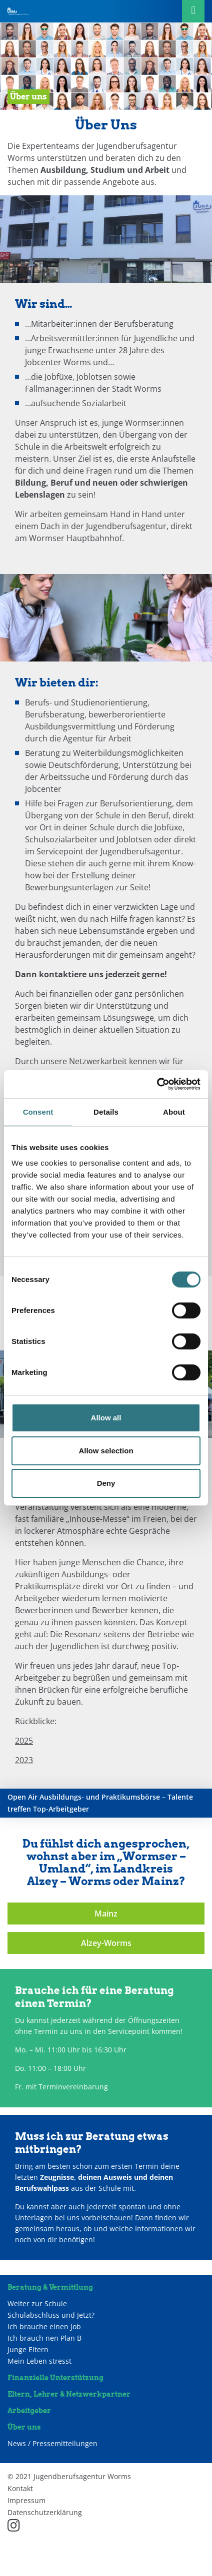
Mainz (106, 1913)
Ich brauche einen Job (44, 2326)
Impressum (27, 2500)
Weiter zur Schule (37, 2303)
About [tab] (174, 1112)
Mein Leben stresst (40, 2361)
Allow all (106, 1417)
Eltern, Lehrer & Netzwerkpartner (69, 2394)
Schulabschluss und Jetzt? (51, 2315)
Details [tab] (106, 1112)
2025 (24, 1740)
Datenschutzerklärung (45, 2512)
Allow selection (105, 1450)
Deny (106, 1483)
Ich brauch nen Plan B (45, 2338)
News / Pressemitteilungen (53, 2443)
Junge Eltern (28, 2349)
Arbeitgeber (29, 2411)
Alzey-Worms (106, 1942)
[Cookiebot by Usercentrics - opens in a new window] (156, 1084)
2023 (24, 1760)
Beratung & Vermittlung (50, 2287)
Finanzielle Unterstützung (56, 2378)
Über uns (24, 2427)
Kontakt (20, 2488)
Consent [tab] (38, 1112)
